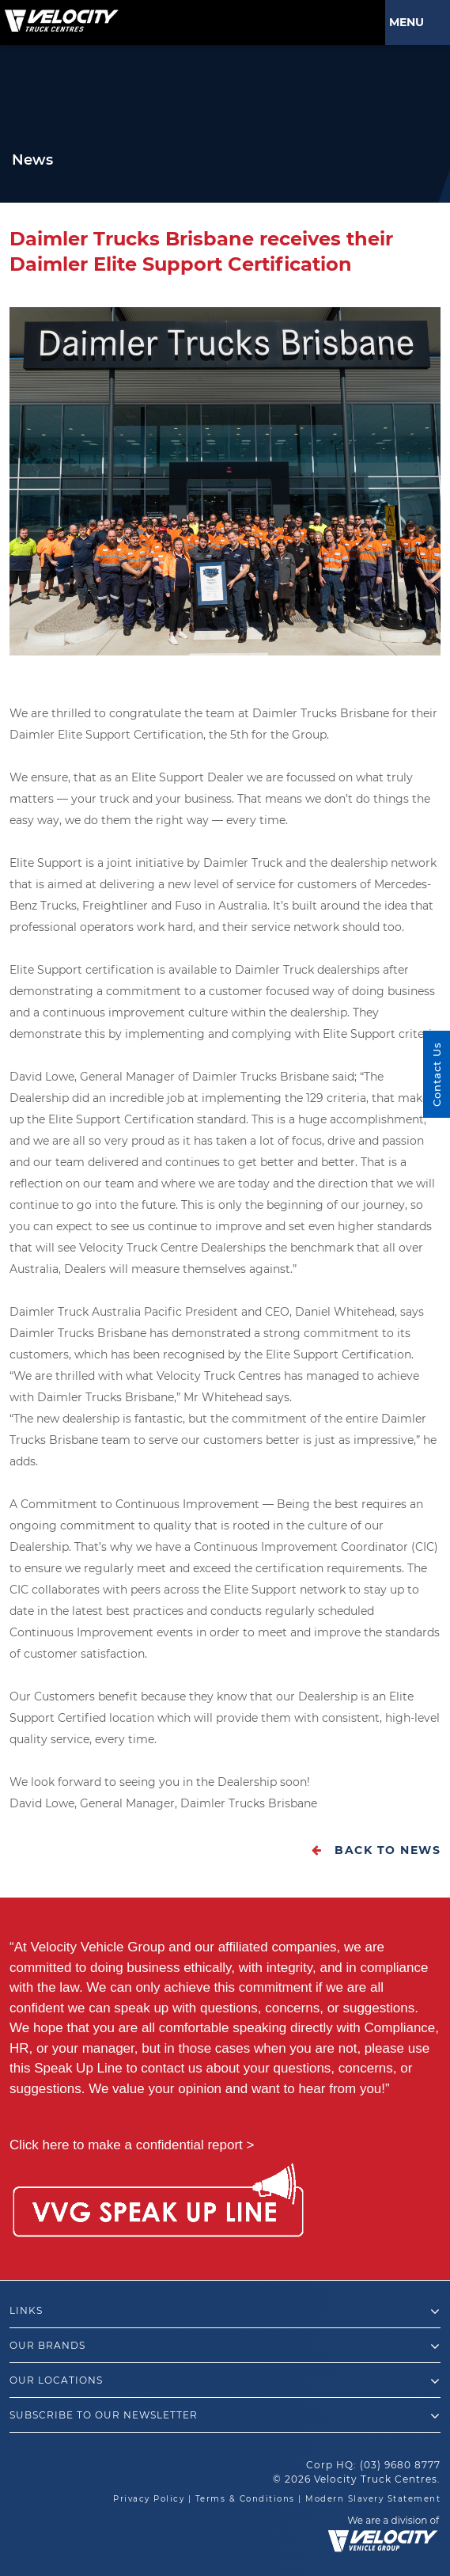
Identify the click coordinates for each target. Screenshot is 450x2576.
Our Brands (225, 2346)
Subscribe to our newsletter (225, 2416)
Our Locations (225, 2381)
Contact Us (436, 1074)
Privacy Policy (148, 2499)
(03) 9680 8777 (400, 2465)
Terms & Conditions (245, 2499)
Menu (409, 22)
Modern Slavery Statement (373, 2499)
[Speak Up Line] (157, 2203)
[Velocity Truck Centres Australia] (59, 15)
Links (225, 2311)
